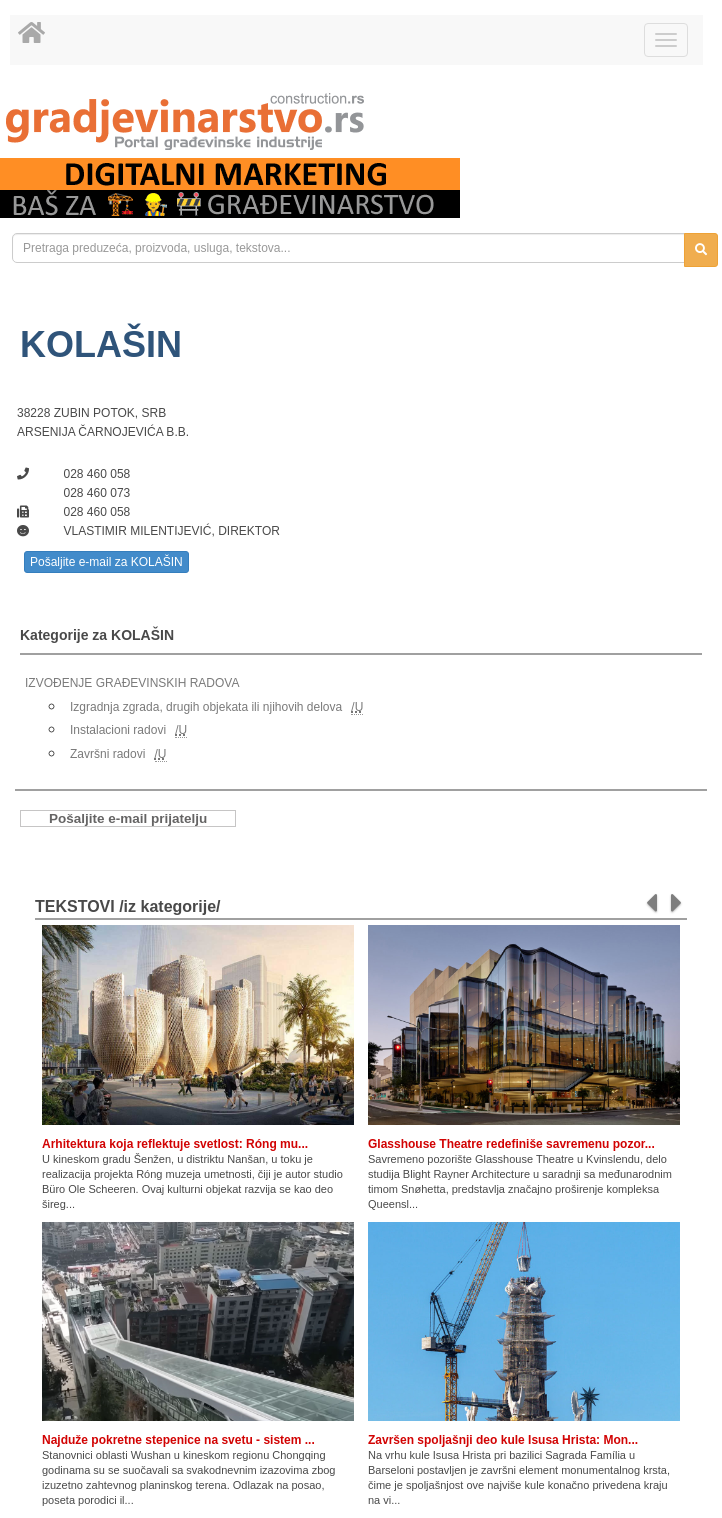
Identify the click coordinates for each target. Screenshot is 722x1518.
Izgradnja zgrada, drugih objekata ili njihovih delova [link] (206, 707)
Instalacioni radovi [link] (118, 730)
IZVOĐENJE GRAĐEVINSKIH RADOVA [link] (132, 683)
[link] (361, 121)
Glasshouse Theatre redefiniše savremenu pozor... (511, 1144)
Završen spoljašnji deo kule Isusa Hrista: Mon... (503, 1440)
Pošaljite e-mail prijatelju (128, 818)
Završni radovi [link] (107, 754)
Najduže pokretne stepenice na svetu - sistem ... (178, 1440)
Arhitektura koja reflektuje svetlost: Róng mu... (175, 1144)
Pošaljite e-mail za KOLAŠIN (106, 562)
